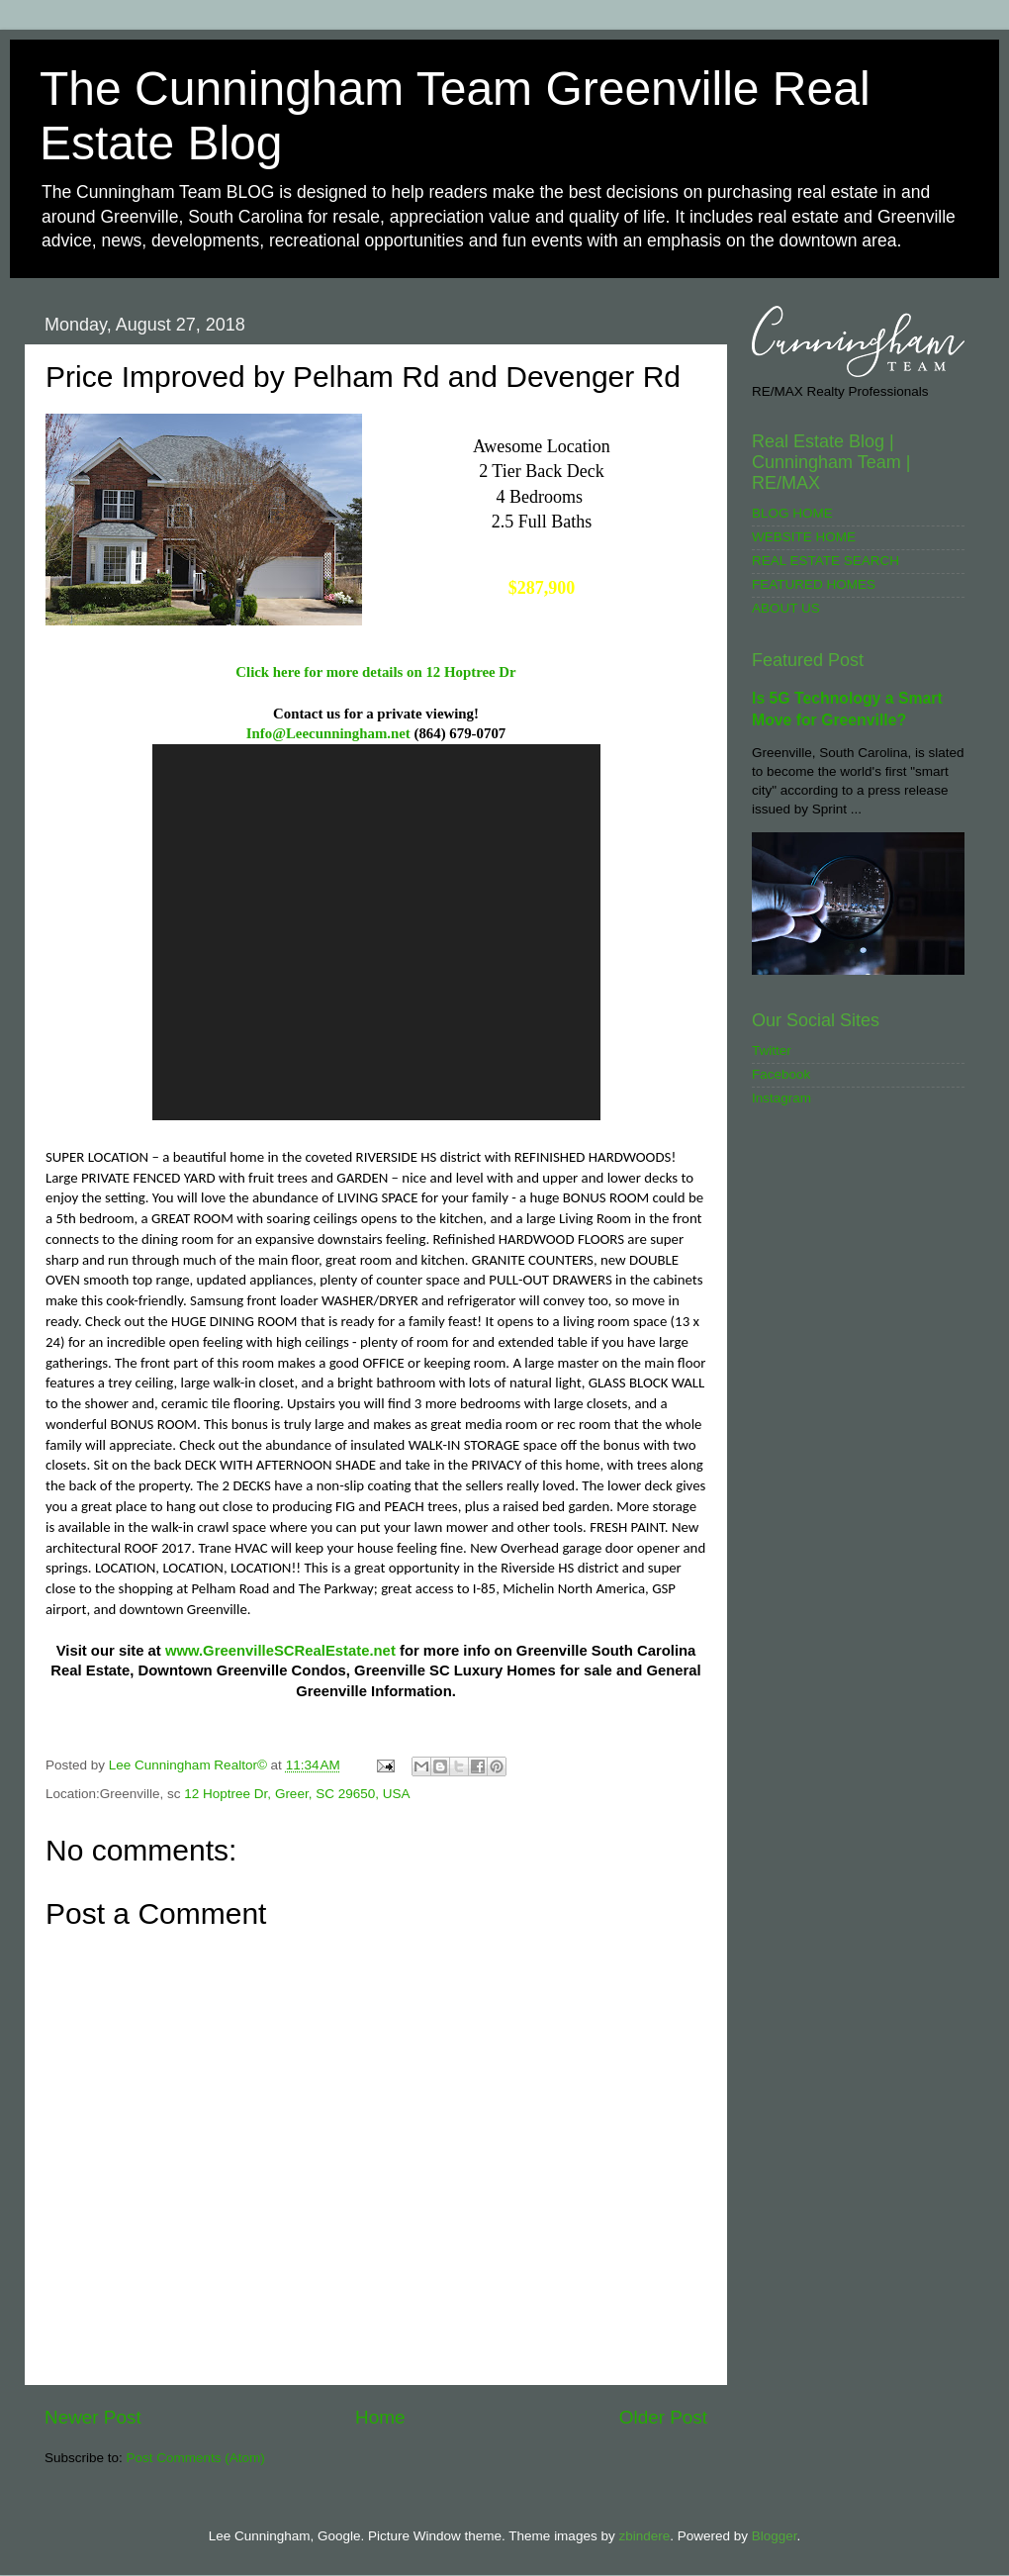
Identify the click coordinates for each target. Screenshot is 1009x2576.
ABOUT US (786, 608)
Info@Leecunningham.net (328, 733)
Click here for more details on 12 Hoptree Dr (375, 672)
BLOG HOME (792, 513)
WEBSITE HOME (804, 536)
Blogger (774, 2535)
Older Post (663, 2417)
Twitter (771, 1050)
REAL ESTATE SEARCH (825, 560)
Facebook (781, 1074)
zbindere (644, 2535)
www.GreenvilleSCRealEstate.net (280, 1651)
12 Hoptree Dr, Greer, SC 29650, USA (297, 1793)
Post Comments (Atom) (196, 2457)
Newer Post (93, 2417)
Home (380, 2417)
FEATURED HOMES (813, 584)
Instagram (781, 1098)
